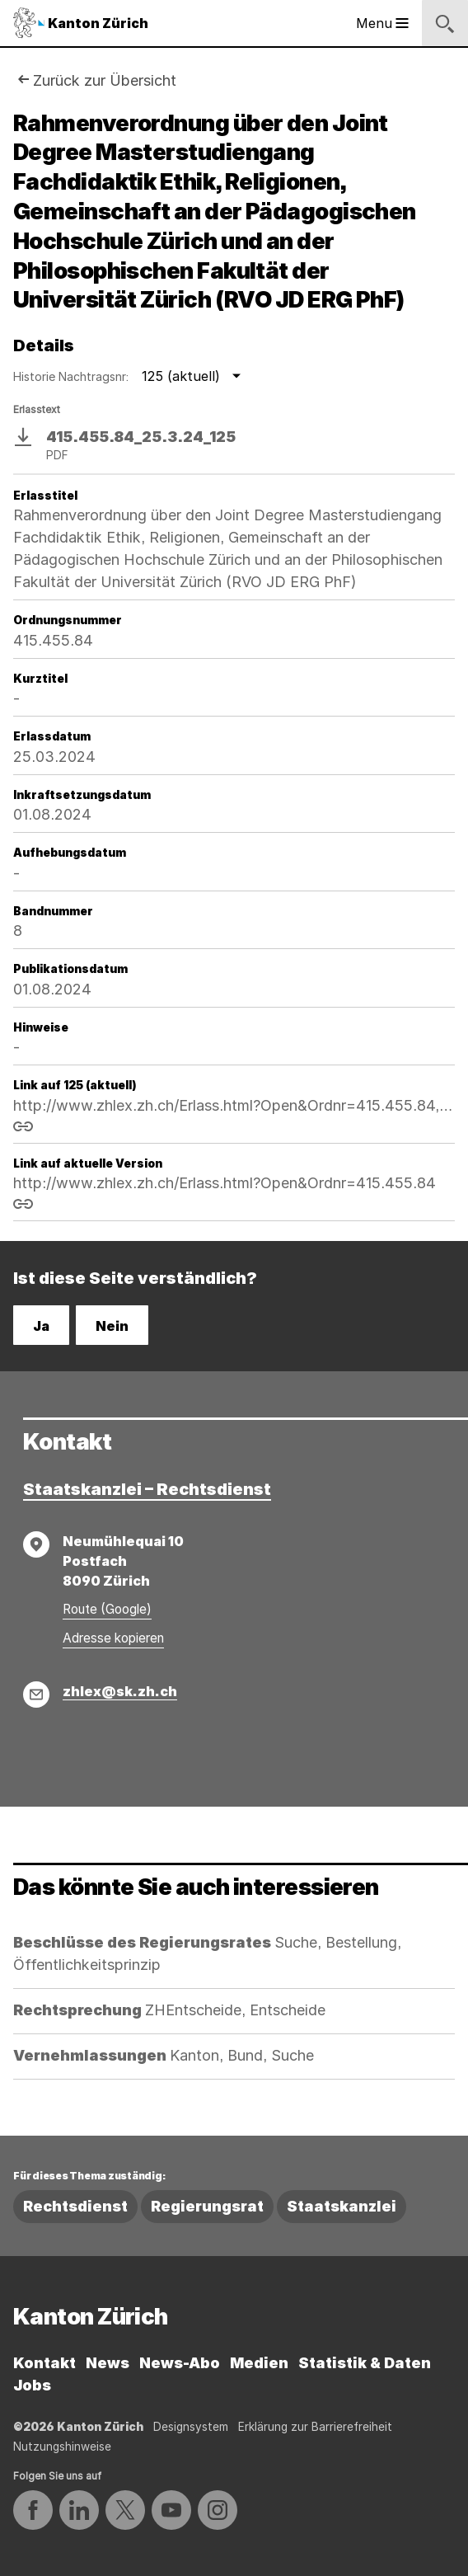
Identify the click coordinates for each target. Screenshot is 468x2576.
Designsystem (190, 2426)
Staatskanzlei (341, 2206)
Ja (41, 1326)
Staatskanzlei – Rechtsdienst (147, 1489)
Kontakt (44, 2363)
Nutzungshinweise (62, 2446)
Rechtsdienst (75, 2206)
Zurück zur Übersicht (104, 80)
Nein (112, 1326)
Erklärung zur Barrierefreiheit (315, 2426)
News (107, 2363)
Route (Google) (107, 1609)
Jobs (32, 2385)
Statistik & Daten (364, 2363)
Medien (259, 2363)
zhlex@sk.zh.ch (120, 1691)
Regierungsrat (207, 2206)
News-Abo (179, 2363)
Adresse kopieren (113, 1638)
